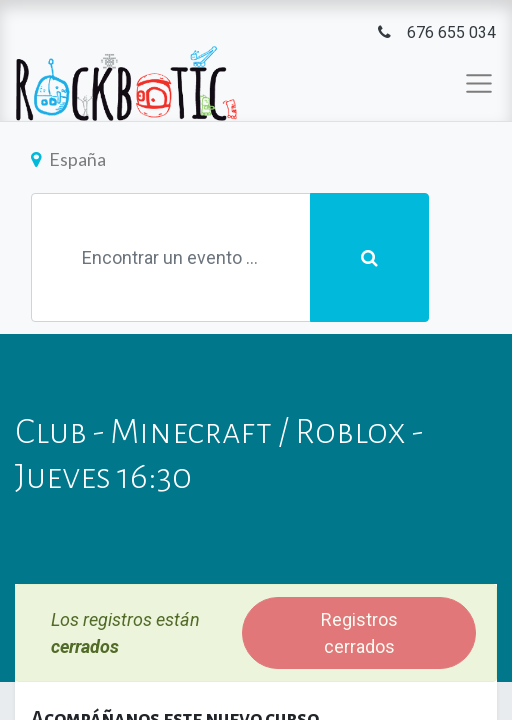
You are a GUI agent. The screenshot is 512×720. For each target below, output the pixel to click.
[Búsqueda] (369, 257)
